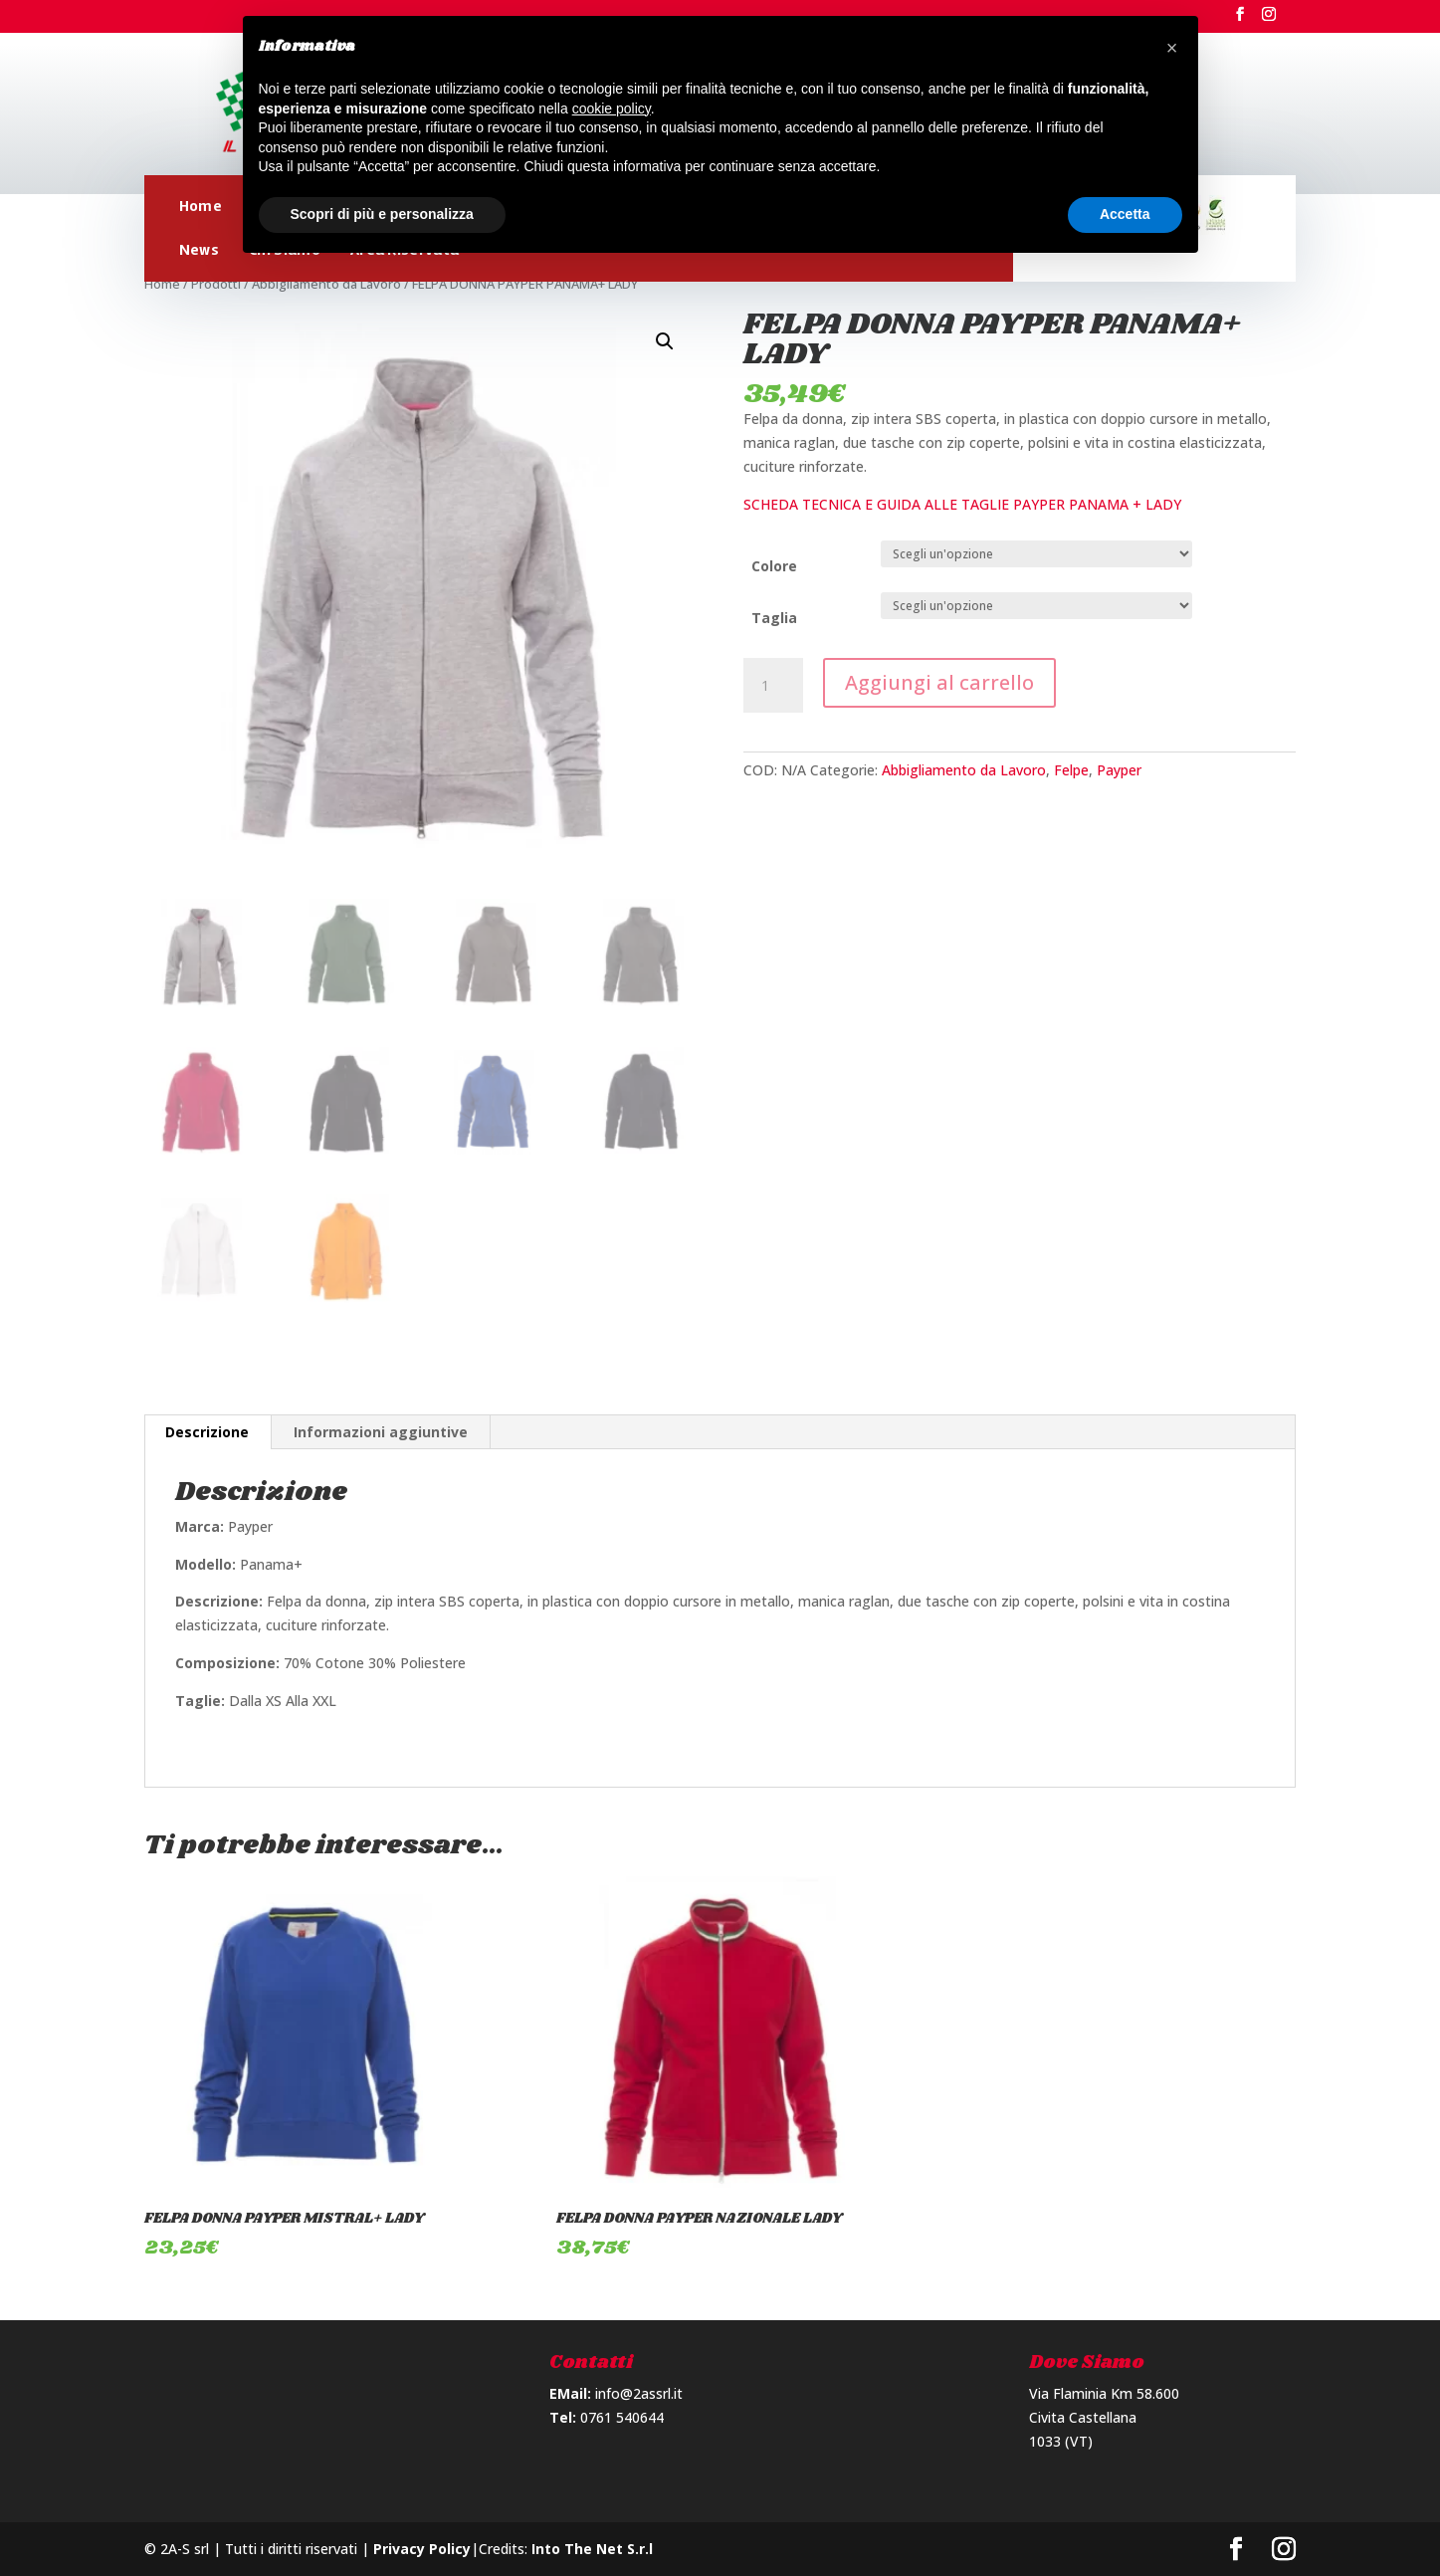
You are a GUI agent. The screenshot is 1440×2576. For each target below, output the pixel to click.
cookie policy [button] (611, 108)
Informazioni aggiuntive (381, 1431)
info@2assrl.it (639, 2393)
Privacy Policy (422, 2548)
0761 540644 (622, 2417)
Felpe (1071, 769)
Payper (1119, 769)
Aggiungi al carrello (939, 682)
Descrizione (207, 1431)
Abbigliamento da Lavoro (326, 284)
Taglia (774, 617)
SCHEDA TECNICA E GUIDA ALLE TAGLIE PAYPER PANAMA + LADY (962, 504)
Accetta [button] (1125, 214)
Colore (774, 565)
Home (200, 206)
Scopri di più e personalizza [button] (382, 214)
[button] (1172, 48)
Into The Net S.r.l (592, 2548)
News (199, 250)
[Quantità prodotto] (773, 686)
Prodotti (216, 284)
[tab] (207, 1432)
